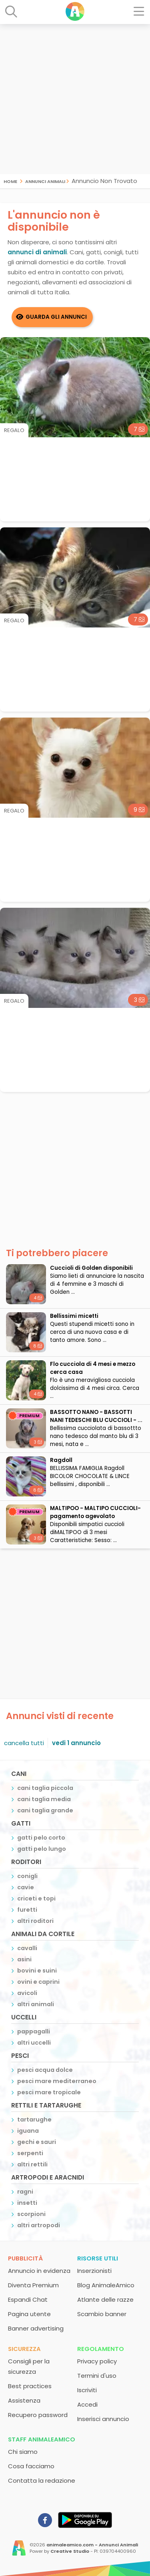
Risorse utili (97, 2258)
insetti (27, 2203)
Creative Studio (69, 2551)
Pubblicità (25, 2258)
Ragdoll (61, 1460)
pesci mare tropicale (49, 2092)
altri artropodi (38, 2225)
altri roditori (35, 1921)
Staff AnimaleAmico (41, 2439)
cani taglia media (44, 1799)
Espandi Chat (28, 2299)
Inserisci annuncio (103, 2419)
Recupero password (38, 2415)
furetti (27, 1910)
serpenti (30, 2153)
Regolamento (100, 2349)
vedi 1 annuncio (76, 1743)
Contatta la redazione (41, 2480)
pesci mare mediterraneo (56, 2081)
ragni (25, 2192)
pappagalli (33, 2031)
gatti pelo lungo (41, 1849)
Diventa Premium (33, 2285)
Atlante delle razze (105, 2299)
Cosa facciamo (31, 2466)
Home (10, 181)
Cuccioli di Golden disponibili (91, 1268)
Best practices (30, 2386)
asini (24, 1959)
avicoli (27, 1993)
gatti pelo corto (41, 1838)
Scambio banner (101, 2314)
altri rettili (32, 2164)
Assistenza (24, 2400)
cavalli (27, 1948)
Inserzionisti (94, 2270)
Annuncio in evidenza (39, 2270)
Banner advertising (36, 2328)
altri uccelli (34, 2043)
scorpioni (31, 2214)
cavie (25, 1887)
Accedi (87, 2404)
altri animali (35, 2004)
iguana (28, 2131)
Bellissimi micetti (74, 1316)
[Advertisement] (75, 99)
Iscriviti (87, 2390)
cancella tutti (24, 1743)
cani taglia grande (45, 1810)
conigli (27, 1876)
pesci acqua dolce (45, 2070)
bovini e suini (37, 1971)
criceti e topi (36, 1898)
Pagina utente (29, 2314)
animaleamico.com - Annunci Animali (92, 2545)
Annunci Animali (45, 181)
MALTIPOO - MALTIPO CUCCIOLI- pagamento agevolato (95, 1512)
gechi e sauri (36, 2142)
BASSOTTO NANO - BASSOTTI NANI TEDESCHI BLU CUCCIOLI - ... (96, 1416)
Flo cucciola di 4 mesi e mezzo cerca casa (92, 1368)
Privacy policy (97, 2361)
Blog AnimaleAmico (105, 2285)
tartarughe (34, 2119)
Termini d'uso (96, 2375)
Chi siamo (23, 2451)
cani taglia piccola (45, 1788)
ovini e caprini (38, 1982)
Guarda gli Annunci (56, 317)
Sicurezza (24, 2349)
